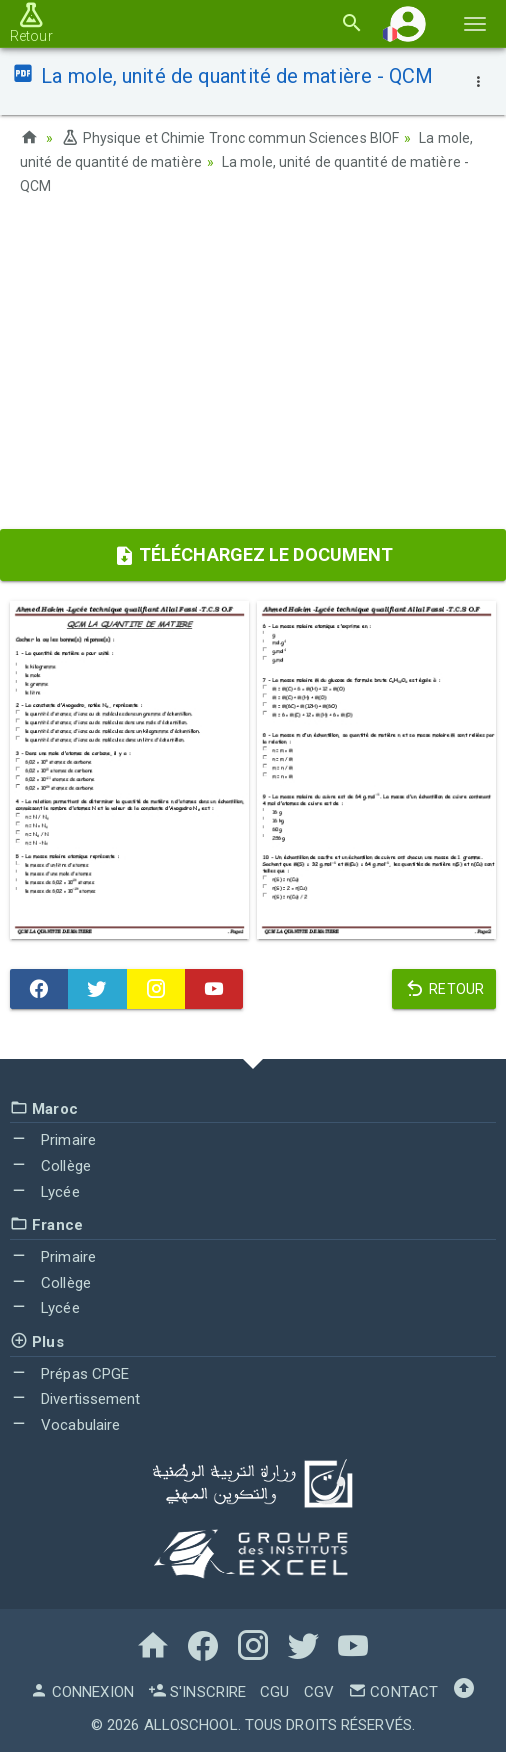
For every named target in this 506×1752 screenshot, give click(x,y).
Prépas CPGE (69, 1374)
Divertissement (75, 1399)
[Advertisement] (253, 369)
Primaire (53, 1140)
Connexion (82, 1692)
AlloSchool (191, 1725)
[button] (408, 23)
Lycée (45, 1192)
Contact (393, 1692)
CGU (274, 1692)
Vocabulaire (65, 1425)
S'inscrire (197, 1692)
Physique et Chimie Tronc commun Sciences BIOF (230, 138)
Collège (50, 1166)
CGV (319, 1692)
